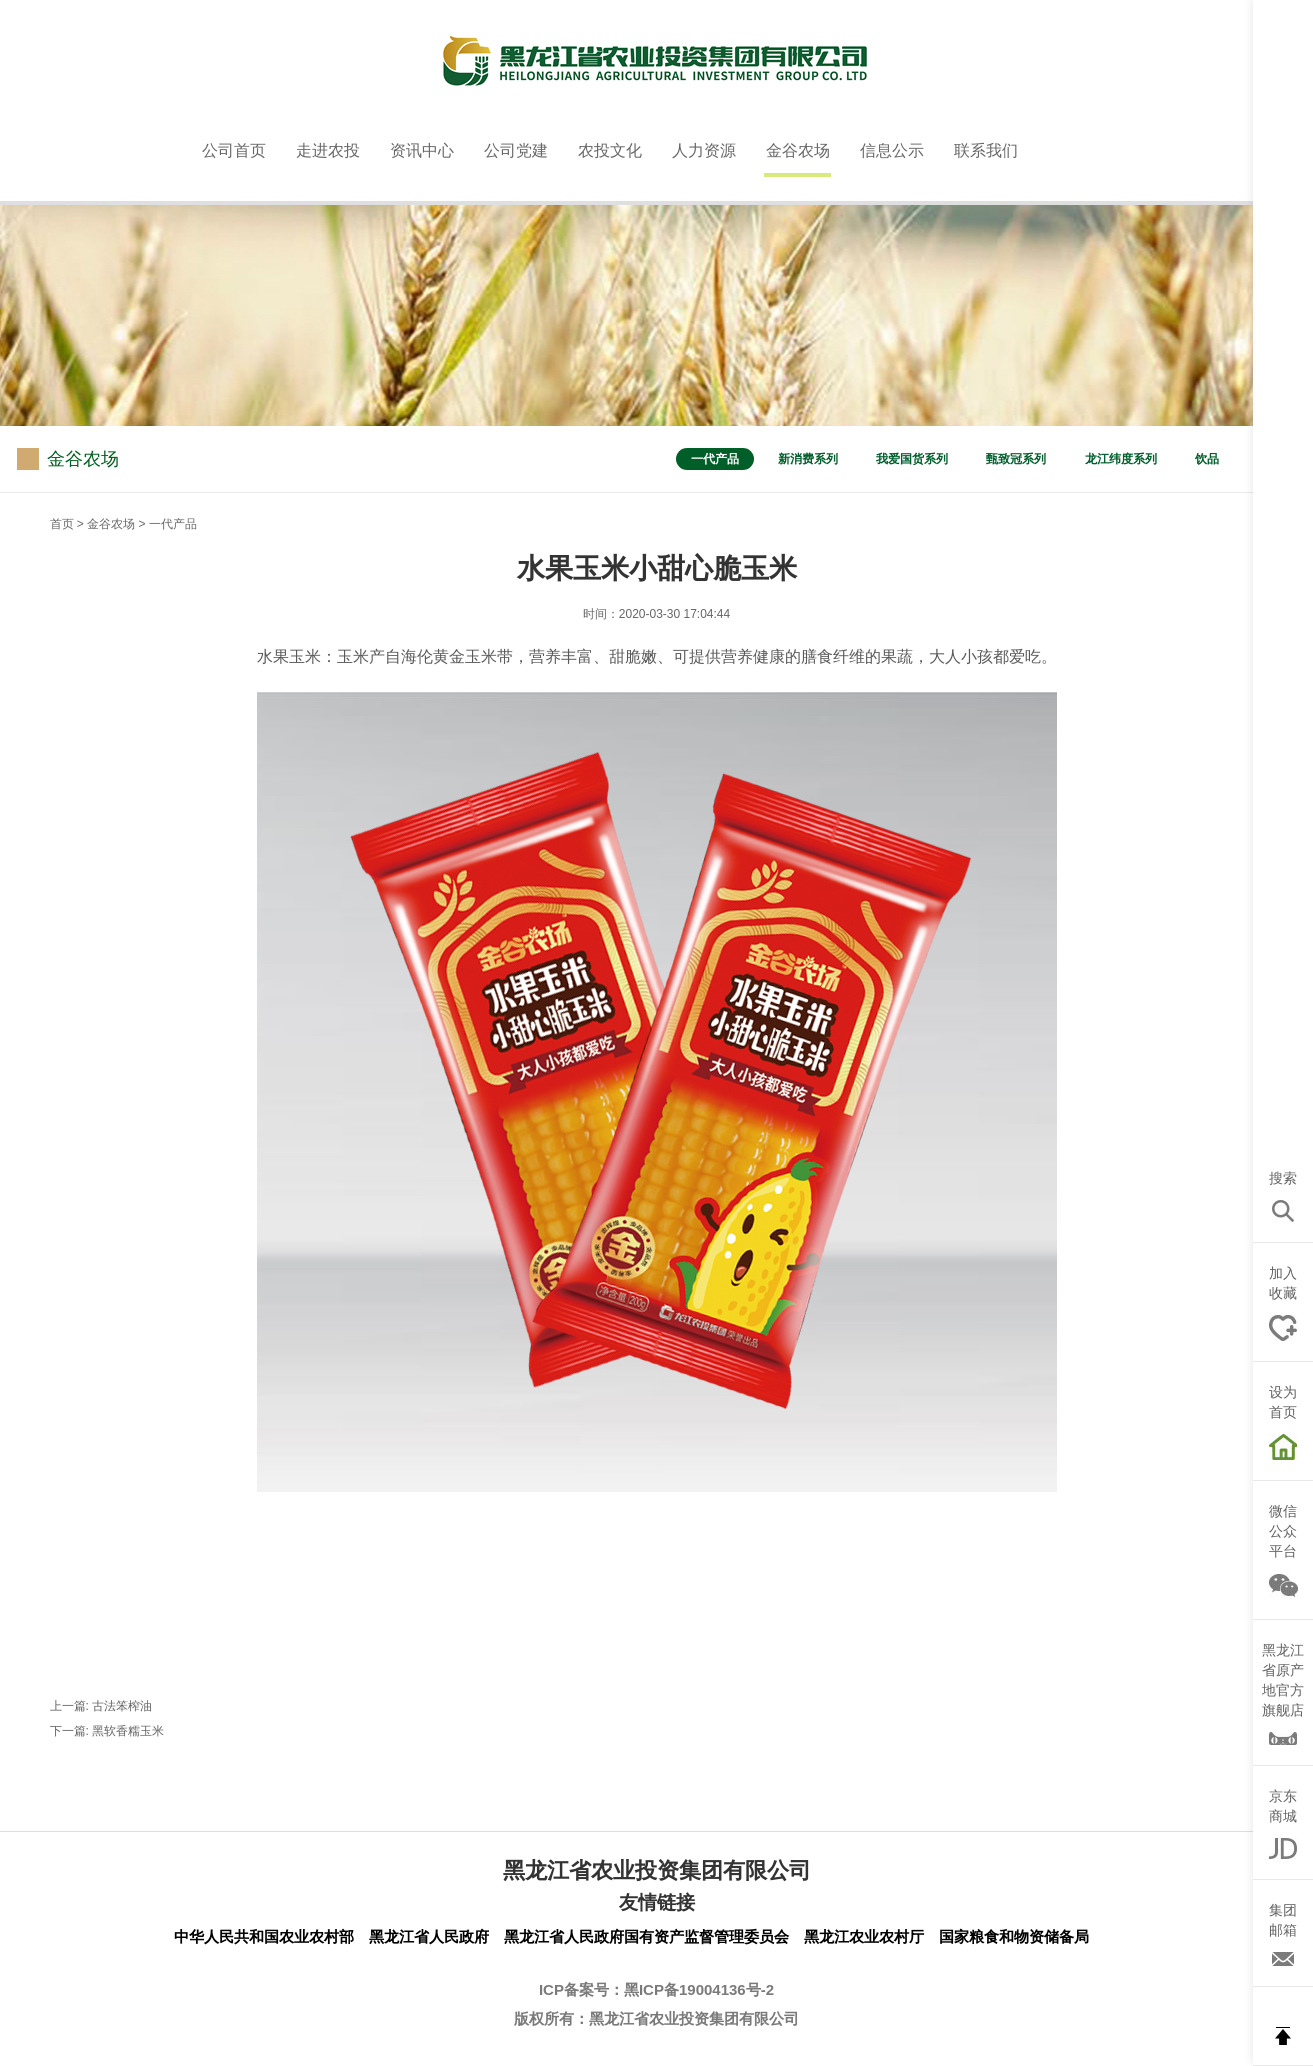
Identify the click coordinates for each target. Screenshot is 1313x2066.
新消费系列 (808, 459)
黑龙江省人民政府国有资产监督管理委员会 (646, 1936)
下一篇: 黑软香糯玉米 (107, 1731)
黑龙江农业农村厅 (864, 1936)
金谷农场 (798, 150)
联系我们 (986, 150)
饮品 (1207, 459)
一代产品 (715, 459)
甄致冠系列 (1016, 459)
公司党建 (516, 150)
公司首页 (234, 150)
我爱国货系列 (912, 459)
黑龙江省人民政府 (429, 1936)
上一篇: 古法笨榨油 (101, 1706)
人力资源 (704, 150)
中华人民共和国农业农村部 (264, 1936)
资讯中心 (422, 150)
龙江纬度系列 (1121, 459)
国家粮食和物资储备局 (1014, 1936)
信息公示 (892, 150)
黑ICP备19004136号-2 (699, 1989)
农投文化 (610, 150)
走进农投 (328, 150)
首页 (62, 524)
